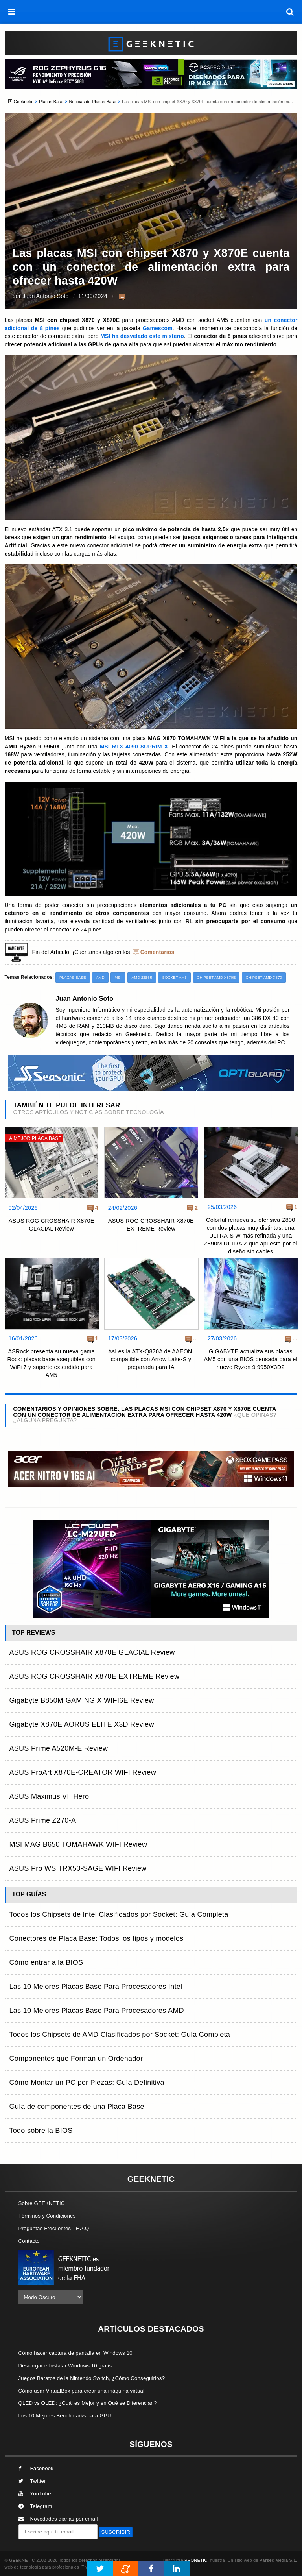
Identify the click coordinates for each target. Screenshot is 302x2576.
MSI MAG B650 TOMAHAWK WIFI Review (78, 1844)
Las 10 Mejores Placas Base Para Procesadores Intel (95, 1986)
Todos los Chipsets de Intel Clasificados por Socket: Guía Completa (118, 1914)
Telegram (35, 2506)
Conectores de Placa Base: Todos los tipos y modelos (96, 1938)
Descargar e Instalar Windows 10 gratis (65, 2366)
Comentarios (157, 952)
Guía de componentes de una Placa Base (76, 2106)
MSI (118, 977)
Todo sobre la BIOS (41, 2130)
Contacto (29, 2241)
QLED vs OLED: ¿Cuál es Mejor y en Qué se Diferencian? (87, 2403)
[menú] (12, 12)
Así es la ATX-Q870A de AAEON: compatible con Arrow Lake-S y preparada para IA (151, 1359)
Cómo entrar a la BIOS (46, 1962)
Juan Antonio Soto (46, 296)
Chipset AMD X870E (216, 977)
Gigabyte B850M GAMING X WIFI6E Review (81, 1700)
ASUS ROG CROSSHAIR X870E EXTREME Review (151, 1225)
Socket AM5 (174, 977)
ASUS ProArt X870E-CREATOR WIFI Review (82, 1772)
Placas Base (51, 101)
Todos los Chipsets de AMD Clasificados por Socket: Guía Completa (119, 2034)
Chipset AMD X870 (264, 977)
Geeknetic (23, 101)
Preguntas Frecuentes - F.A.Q (53, 2228)
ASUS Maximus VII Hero (49, 1796)
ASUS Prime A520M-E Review (58, 1748)
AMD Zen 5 (141, 977)
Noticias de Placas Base (92, 101)
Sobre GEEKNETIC (41, 2203)
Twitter (32, 2481)
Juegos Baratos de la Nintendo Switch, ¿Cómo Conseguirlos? (91, 2378)
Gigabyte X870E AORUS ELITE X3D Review (81, 1724)
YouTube (34, 2494)
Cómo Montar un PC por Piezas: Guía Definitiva (86, 2082)
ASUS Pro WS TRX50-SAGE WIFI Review (78, 1868)
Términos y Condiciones (47, 2216)
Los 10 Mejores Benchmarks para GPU (64, 2416)
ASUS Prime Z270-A (42, 1820)
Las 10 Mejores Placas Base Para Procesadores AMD (96, 2010)
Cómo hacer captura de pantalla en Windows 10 (75, 2353)
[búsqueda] (290, 12)
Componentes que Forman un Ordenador (76, 2058)
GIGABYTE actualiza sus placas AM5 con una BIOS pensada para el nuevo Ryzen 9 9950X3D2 (250, 1359)
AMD (100, 977)
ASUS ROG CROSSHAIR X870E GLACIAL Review (51, 1225)
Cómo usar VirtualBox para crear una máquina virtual (81, 2391)
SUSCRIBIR (115, 2532)
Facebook (36, 2468)
